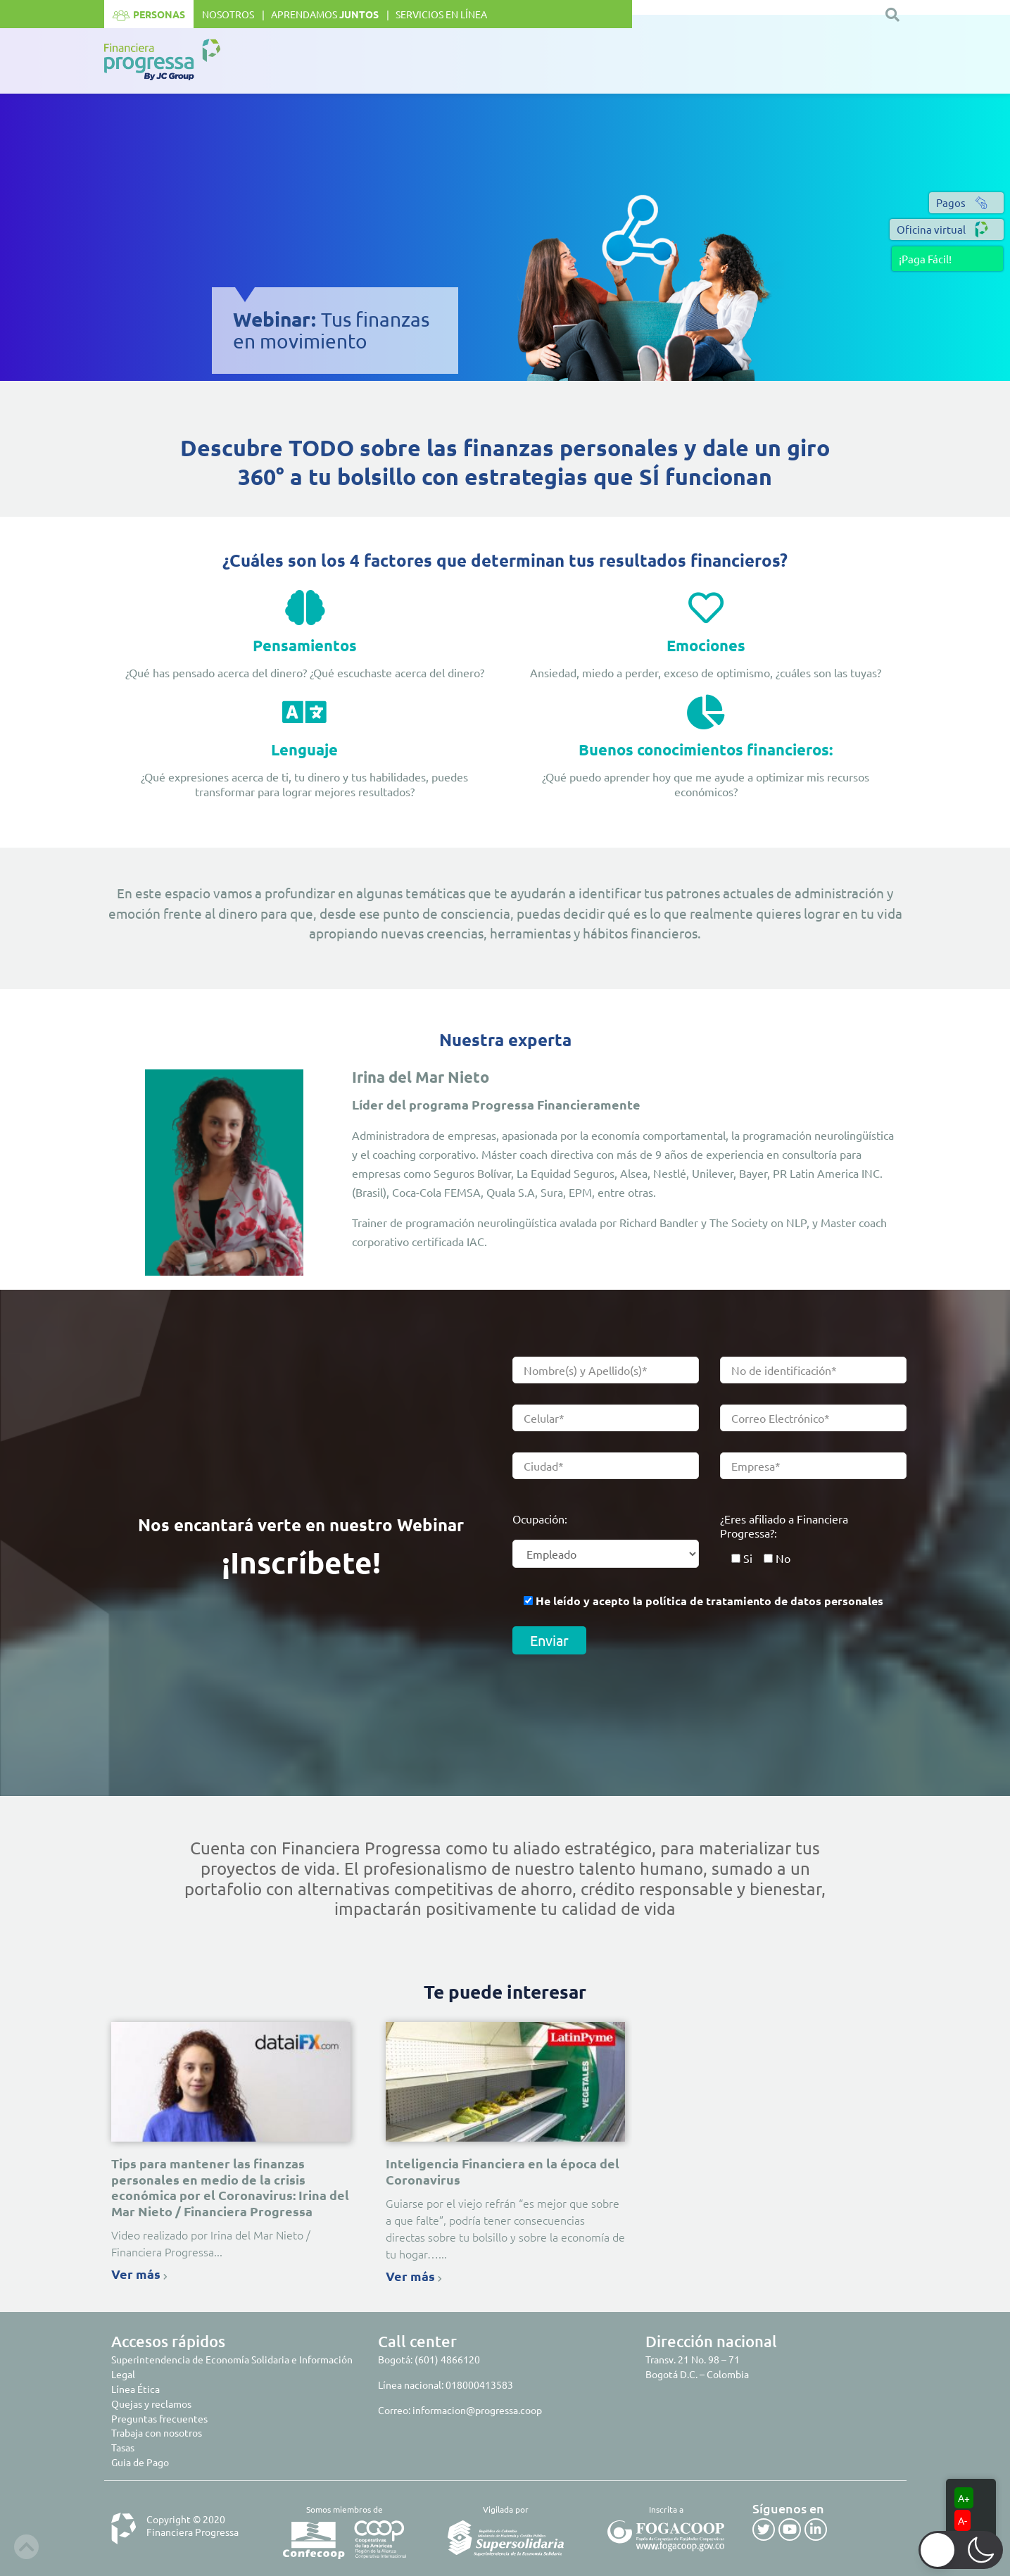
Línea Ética (135, 2388)
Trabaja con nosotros (156, 2432)
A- (962, 2520)
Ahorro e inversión (510, 60)
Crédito (608, 60)
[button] (947, 258)
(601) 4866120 (447, 2359)
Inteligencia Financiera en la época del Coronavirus (502, 2171)
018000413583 (479, 2384)
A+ (964, 2498)
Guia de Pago (140, 2462)
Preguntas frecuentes (159, 2418)
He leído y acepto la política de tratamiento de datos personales (709, 1600)
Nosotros (228, 14)
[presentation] (619, 1701)
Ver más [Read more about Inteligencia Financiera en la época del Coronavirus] (414, 2276)
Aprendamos (325, 14)
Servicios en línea (441, 14)
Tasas (122, 2447)
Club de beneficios (706, 60)
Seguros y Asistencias (831, 60)
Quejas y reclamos (151, 2403)
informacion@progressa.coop (477, 2410)
